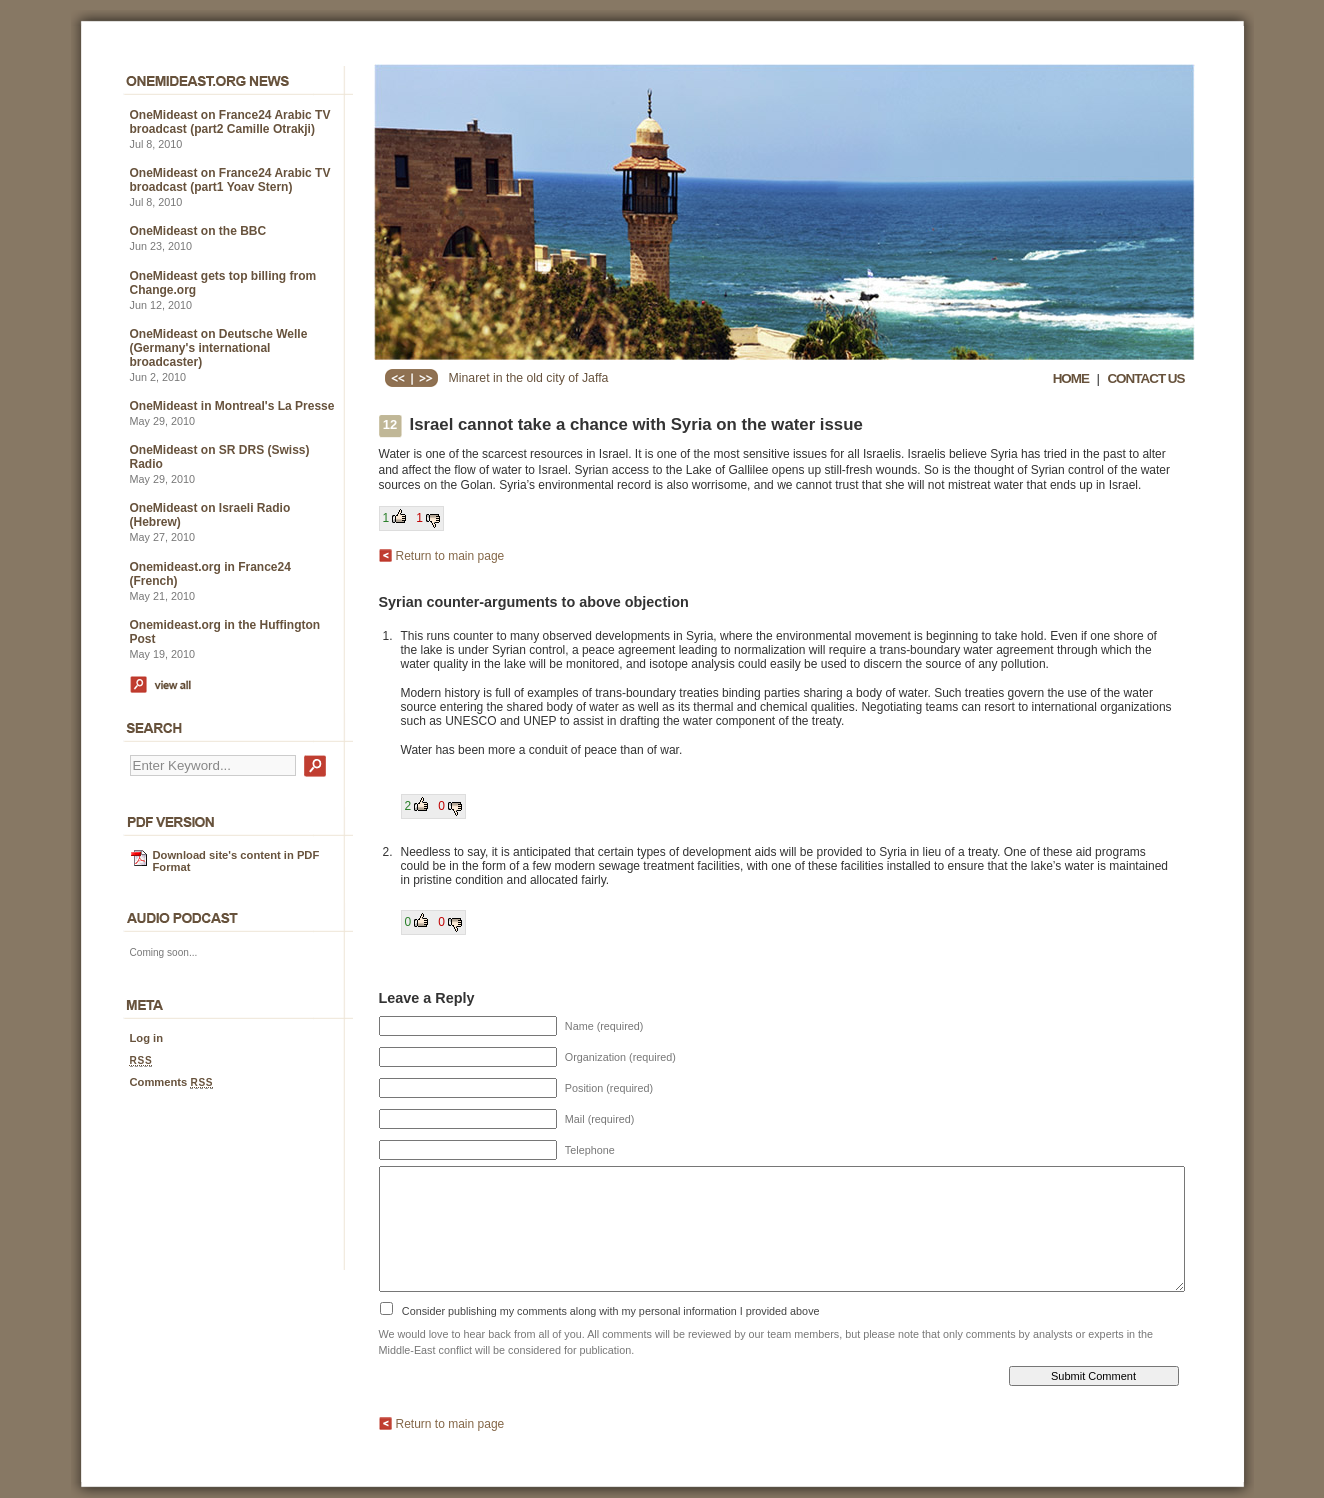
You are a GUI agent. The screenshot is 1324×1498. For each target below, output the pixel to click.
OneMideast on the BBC (198, 231)
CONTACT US (1145, 378)
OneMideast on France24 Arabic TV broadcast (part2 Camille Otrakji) (230, 122)
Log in (147, 1038)
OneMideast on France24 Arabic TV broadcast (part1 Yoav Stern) (230, 180)
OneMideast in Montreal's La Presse (232, 406)
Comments (172, 1082)
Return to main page (450, 556)
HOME (1071, 378)
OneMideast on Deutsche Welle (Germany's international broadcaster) (219, 348)
